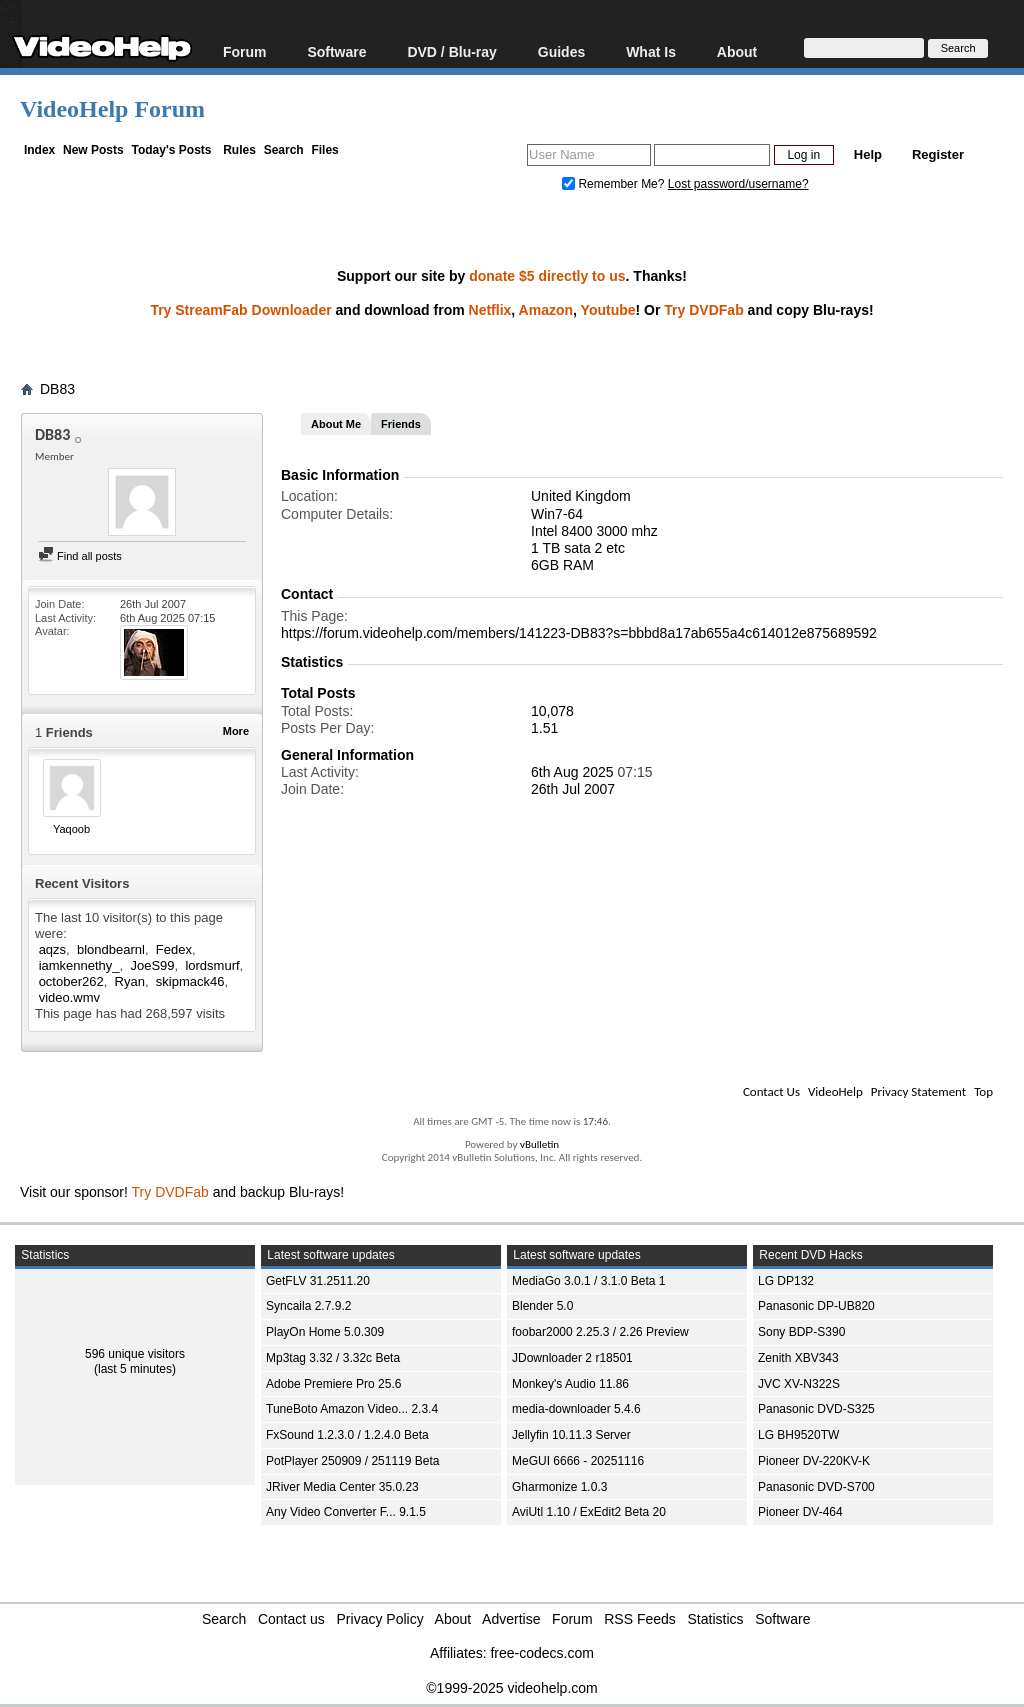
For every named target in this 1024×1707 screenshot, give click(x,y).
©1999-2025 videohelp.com (511, 1688)
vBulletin (539, 1144)
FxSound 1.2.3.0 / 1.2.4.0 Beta (347, 1435)
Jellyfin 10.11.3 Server (571, 1435)
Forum (245, 51)
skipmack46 (190, 981)
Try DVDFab (703, 310)
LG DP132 (786, 1281)
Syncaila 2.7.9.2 (308, 1306)
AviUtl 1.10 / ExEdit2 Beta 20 (589, 1512)
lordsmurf (212, 965)
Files (324, 150)
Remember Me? (615, 184)
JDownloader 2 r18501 (572, 1358)
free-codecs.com (541, 1653)
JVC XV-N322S (799, 1384)
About (737, 51)
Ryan (130, 981)
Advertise (511, 1619)
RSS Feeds (640, 1619)
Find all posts (80, 556)
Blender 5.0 (542, 1306)
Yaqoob (71, 829)
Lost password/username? (738, 184)
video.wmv (69, 997)
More (236, 731)
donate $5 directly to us (547, 276)
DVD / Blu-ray (451, 51)
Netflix (490, 310)
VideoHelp (835, 1091)
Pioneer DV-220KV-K (814, 1461)
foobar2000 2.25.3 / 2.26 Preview (600, 1332)
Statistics (716, 1619)
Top (983, 1091)
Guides (561, 51)
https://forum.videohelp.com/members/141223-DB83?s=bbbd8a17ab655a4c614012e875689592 (579, 633)
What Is (651, 51)
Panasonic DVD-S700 (816, 1487)
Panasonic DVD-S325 (816, 1409)
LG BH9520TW (798, 1435)
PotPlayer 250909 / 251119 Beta (352, 1461)
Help (868, 154)
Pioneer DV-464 (800, 1512)
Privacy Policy (380, 1619)
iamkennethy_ (79, 965)
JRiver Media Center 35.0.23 (342, 1487)
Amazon (546, 310)
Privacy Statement (918, 1091)
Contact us (291, 1619)
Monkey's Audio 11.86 (570, 1384)
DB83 (57, 389)
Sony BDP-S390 (801, 1332)
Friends (401, 424)
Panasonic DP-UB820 (816, 1306)
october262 (71, 981)
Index (39, 150)
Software (336, 51)
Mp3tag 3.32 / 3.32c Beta (333, 1358)
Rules (239, 150)
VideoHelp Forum (112, 109)
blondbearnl (111, 949)
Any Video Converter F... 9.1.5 (346, 1512)
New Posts (93, 150)
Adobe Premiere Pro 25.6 (333, 1384)
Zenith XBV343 (798, 1358)
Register (938, 154)
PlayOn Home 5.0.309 (325, 1332)
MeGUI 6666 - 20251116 (578, 1461)
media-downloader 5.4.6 (576, 1409)
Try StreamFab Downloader (240, 310)
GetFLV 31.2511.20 (318, 1281)
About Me (336, 424)
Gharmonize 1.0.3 (559, 1487)
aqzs (52, 949)
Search (284, 150)
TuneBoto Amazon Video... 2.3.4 (352, 1409)
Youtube (608, 310)
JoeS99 (152, 965)
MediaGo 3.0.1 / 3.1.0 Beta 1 (588, 1281)
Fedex (174, 949)
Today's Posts (171, 150)
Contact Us (771, 1091)
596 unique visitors (135, 1354)
